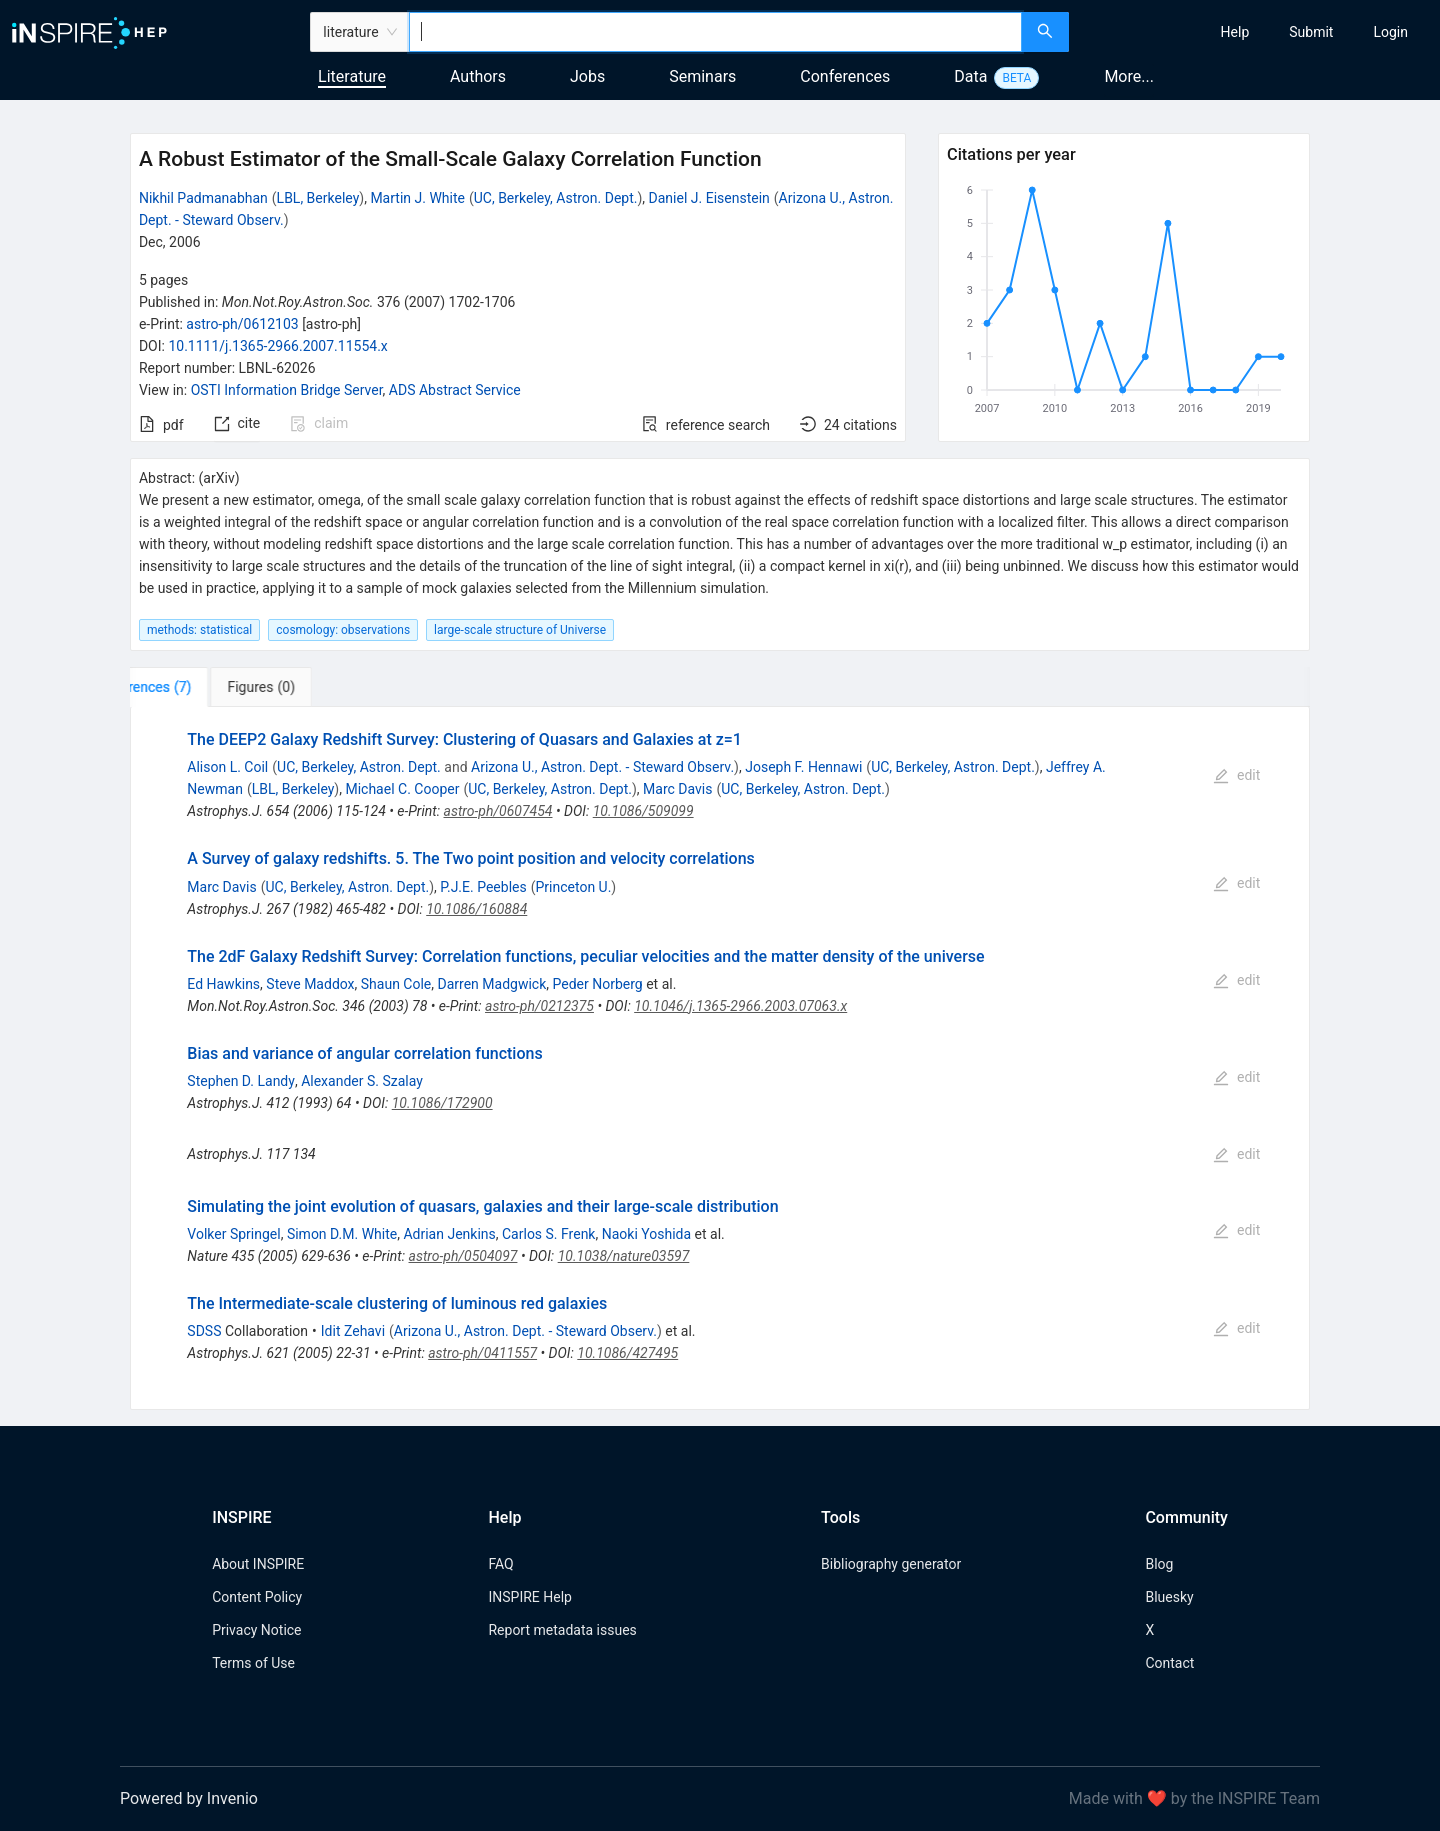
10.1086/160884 (476, 909)
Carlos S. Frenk (548, 1234)
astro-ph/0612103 (242, 324)
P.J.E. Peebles (483, 887)
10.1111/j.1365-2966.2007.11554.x (277, 346)
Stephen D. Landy (241, 1081)
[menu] (1257, 32)
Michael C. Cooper (402, 789)
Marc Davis (677, 789)
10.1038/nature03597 (624, 1256)
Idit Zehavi (353, 1331)
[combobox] (715, 32)
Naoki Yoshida (646, 1234)
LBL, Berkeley (318, 198)
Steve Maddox (310, 984)
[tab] (192, 687)
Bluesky (1169, 1597)
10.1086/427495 (627, 1353)
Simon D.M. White (342, 1234)
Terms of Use (253, 1663)
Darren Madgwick (492, 984)
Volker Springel (233, 1234)
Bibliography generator (891, 1564)
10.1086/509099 (643, 811)
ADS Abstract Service (455, 390)
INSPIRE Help (529, 1597)
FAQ (500, 1564)
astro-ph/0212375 (539, 1006)
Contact (1169, 1663)
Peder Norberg (598, 984)
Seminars (702, 76)
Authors (478, 76)
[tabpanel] (720, 1058)
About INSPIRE (258, 1564)
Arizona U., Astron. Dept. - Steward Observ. (602, 767)
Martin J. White (417, 198)
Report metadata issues (562, 1630)
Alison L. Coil (227, 767)
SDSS (204, 1331)
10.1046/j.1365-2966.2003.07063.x (740, 1006)
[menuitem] (1235, 32)
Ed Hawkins (223, 984)
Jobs (587, 76)
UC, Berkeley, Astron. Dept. (556, 198)
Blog (1159, 1564)
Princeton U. (573, 887)
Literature (352, 76)
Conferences (845, 76)
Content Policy (257, 1597)
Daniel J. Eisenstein (709, 198)
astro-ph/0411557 (482, 1353)
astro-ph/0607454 (498, 811)
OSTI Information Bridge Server (287, 390)
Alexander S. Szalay (362, 1081)
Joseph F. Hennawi (803, 767)
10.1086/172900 (442, 1103)
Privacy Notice (256, 1630)
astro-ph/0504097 (463, 1256)
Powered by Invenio (189, 1798)
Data (970, 76)
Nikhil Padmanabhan (203, 198)
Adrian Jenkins (449, 1234)
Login (1390, 32)
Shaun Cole (396, 984)
